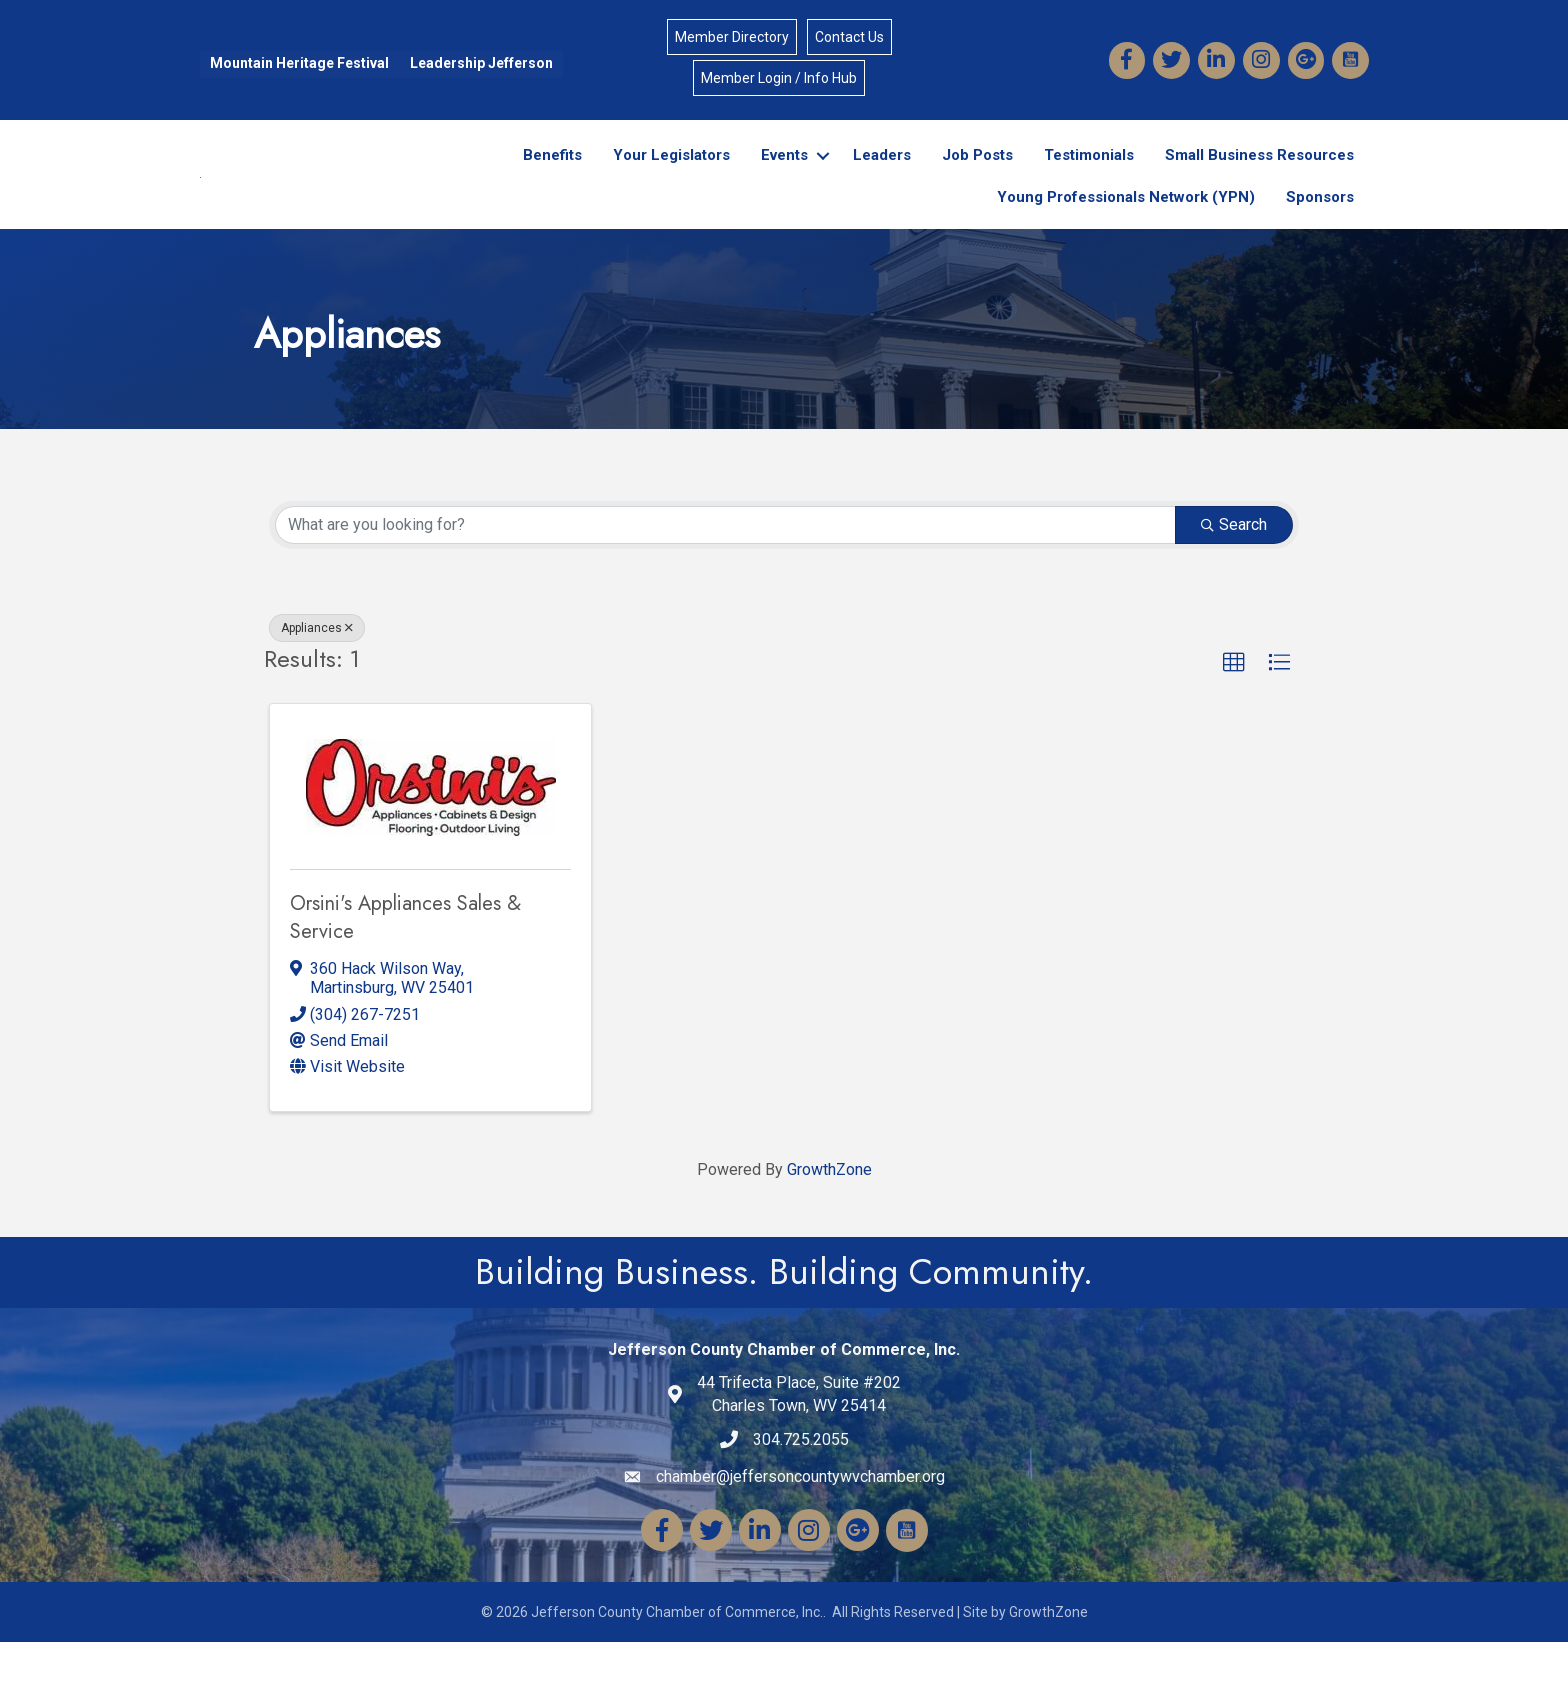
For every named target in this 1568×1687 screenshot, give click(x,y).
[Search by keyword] (725, 569)
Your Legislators (671, 178)
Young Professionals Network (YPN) (1126, 220)
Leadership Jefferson (480, 64)
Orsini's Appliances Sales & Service (405, 962)
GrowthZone (829, 1214)
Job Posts (977, 178)
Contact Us (849, 38)
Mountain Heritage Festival (298, 64)
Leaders (882, 178)
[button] (1234, 707)
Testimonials (1089, 178)
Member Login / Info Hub (779, 79)
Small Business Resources (1259, 178)
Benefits (552, 178)
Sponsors (1320, 220)
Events (784, 178)
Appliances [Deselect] (317, 672)
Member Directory (732, 38)
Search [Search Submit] (1234, 568)
